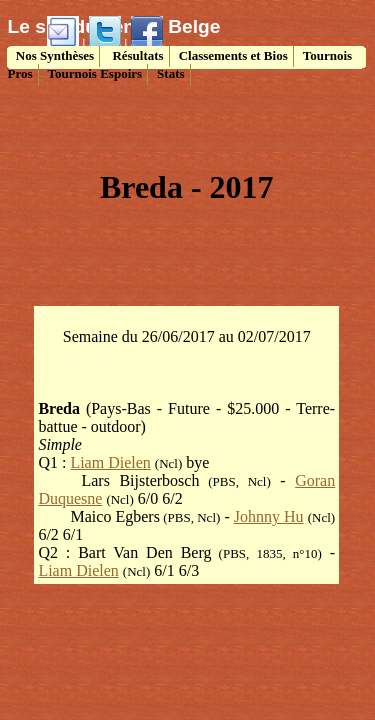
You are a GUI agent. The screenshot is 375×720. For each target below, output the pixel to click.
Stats (170, 73)
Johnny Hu (269, 516)
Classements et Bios (233, 55)
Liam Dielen (110, 462)
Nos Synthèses (54, 55)
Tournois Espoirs (95, 73)
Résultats (136, 55)
